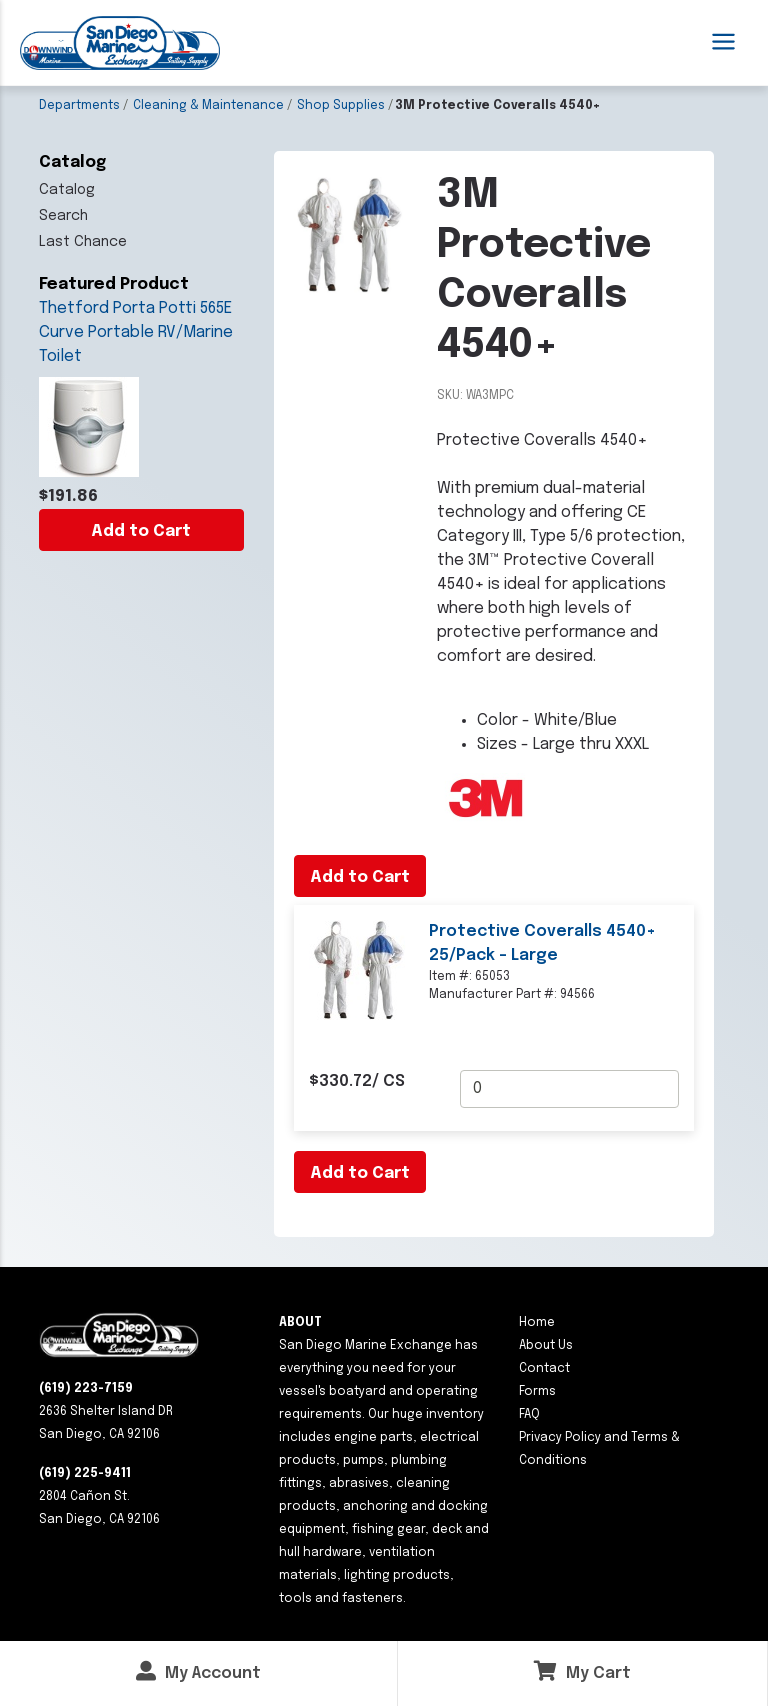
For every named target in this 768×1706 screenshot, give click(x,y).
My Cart (582, 1671)
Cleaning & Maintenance (208, 106)
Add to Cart (141, 531)
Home (537, 1323)
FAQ (529, 1415)
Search (63, 216)
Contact (544, 1369)
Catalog (67, 190)
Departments (79, 106)
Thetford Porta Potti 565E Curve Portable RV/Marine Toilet (136, 332)
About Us (546, 1346)
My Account (198, 1671)
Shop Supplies (341, 106)
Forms (537, 1392)
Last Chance (83, 242)
